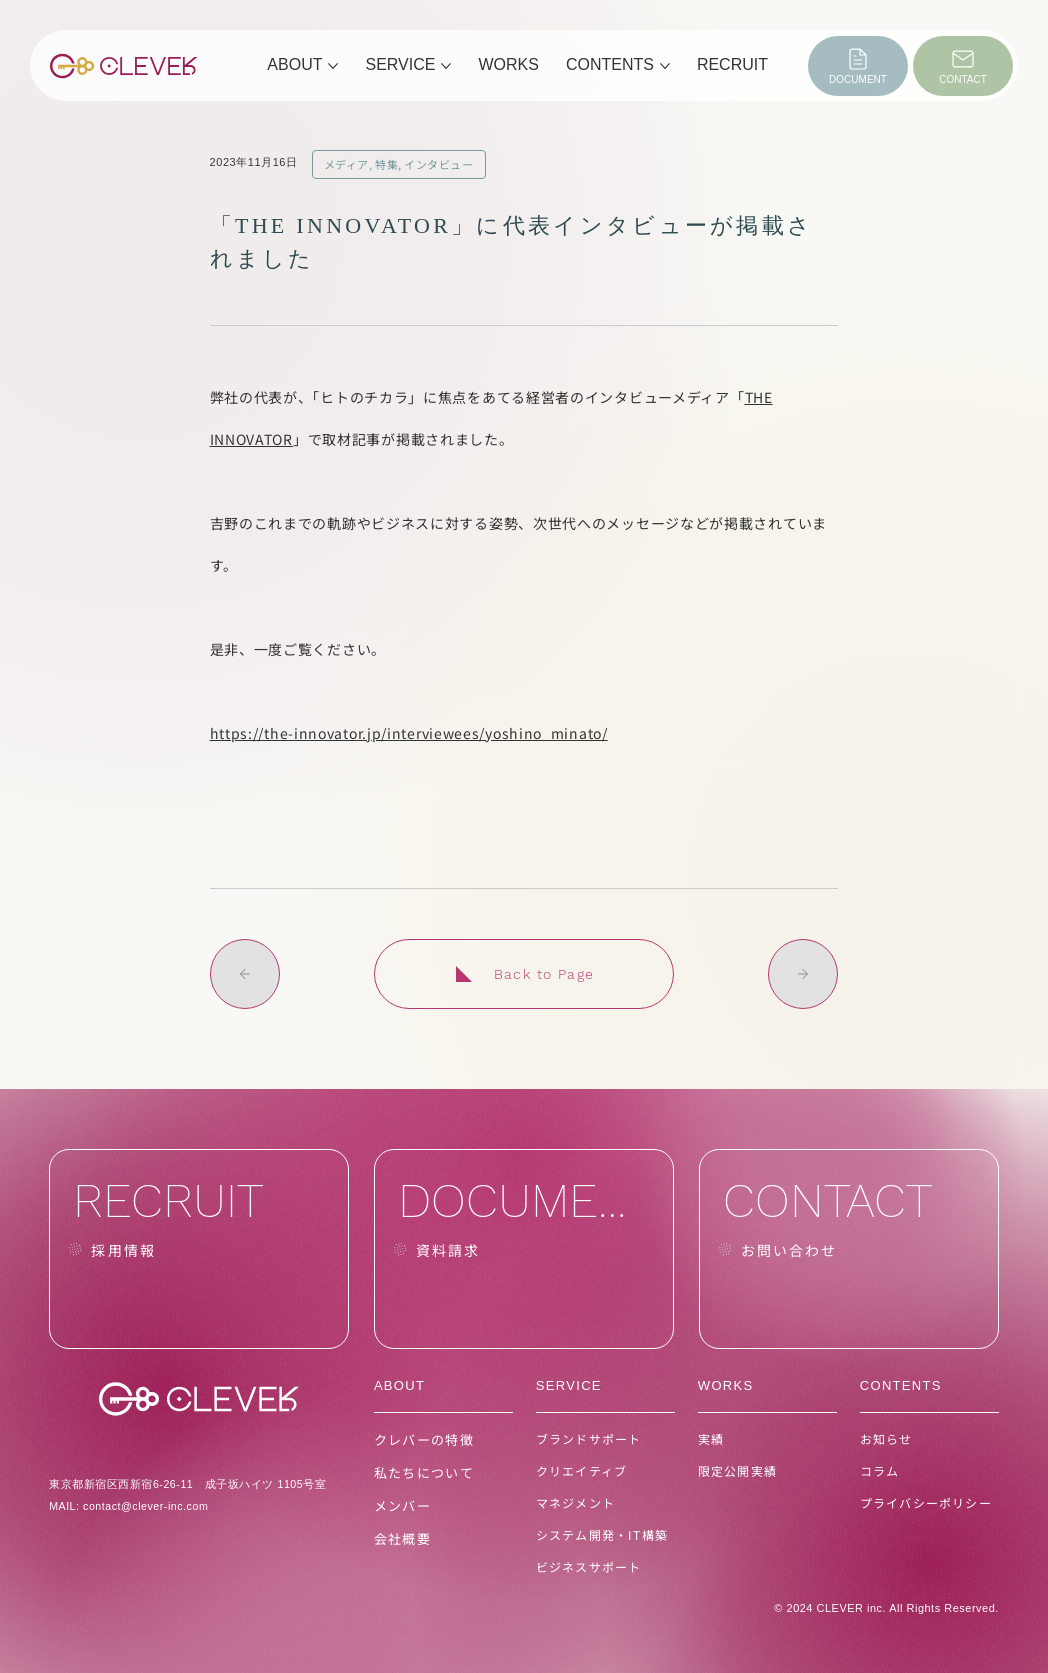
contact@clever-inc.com (145, 1506)
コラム (880, 1470)
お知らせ (886, 1438)
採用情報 (123, 1250)
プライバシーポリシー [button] (926, 1502)
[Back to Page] (524, 974)
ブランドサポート (589, 1438)
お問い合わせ (789, 1250)
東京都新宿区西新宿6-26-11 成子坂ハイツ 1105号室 (187, 1484)
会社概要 (402, 1538)
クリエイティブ (581, 1470)
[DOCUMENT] (858, 66)
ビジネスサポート (589, 1566)
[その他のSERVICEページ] (446, 66)
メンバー (402, 1505)
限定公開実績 (737, 1470)
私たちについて (424, 1472)
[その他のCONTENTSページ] (665, 66)
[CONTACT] (963, 66)
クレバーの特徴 (424, 1439)
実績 (711, 1438)
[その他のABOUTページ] (333, 66)
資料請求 (448, 1250)
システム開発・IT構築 (602, 1534)
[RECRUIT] (199, 1249)
